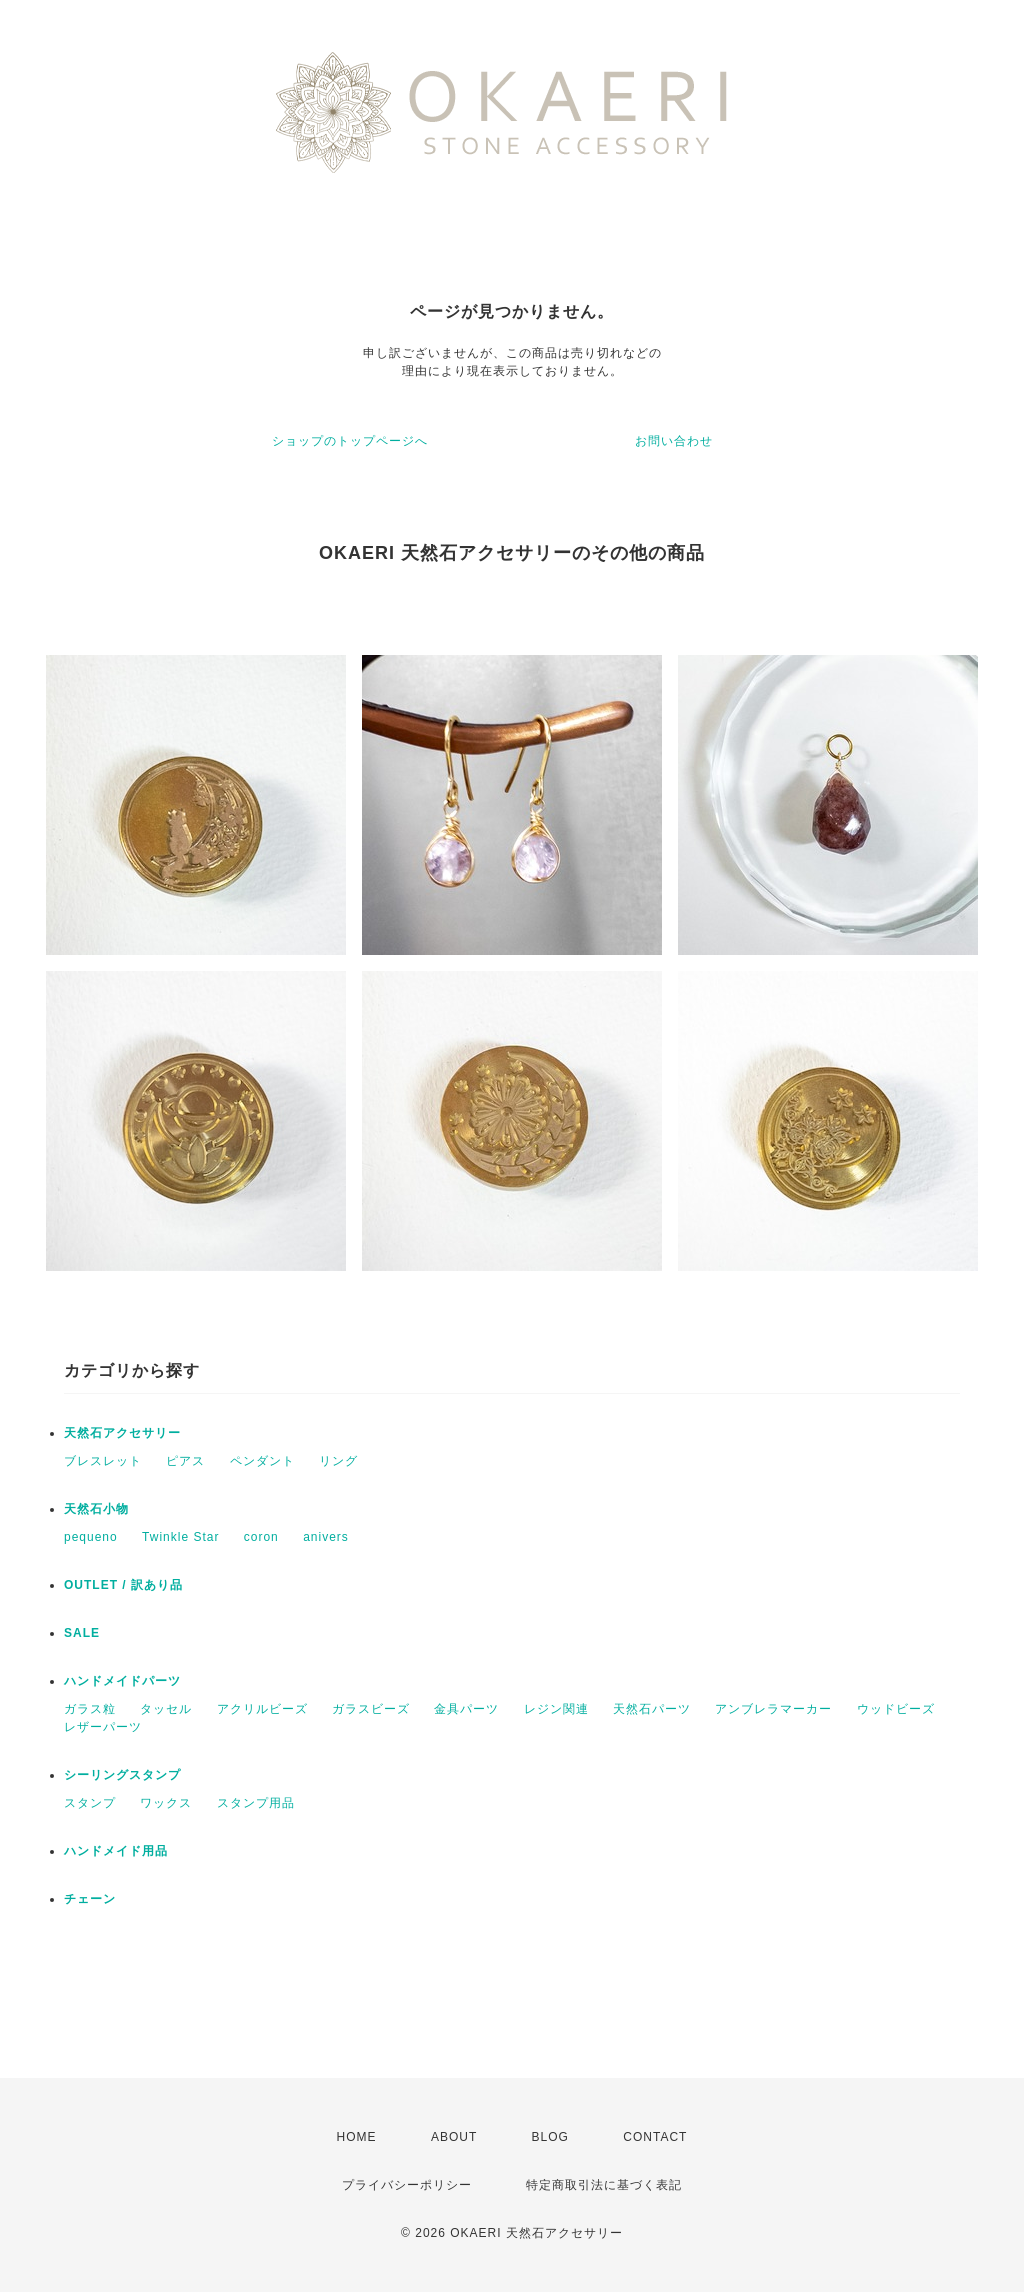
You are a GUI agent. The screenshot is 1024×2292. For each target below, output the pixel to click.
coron (261, 1537)
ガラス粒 (90, 1709)
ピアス (185, 1461)
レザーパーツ (103, 1727)
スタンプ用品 (256, 1803)
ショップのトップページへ (350, 441)
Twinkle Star (180, 1537)
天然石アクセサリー (122, 1433)
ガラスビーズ (371, 1709)
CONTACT (655, 2137)
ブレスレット (103, 1461)
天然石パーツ (652, 1709)
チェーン (90, 1899)
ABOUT (454, 2137)
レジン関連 (556, 1709)
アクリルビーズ (262, 1709)
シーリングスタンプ (122, 1775)
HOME (357, 2137)
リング (338, 1461)
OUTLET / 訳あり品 (123, 1585)
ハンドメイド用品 (116, 1851)
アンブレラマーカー (773, 1709)
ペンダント (262, 1461)
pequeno (91, 1537)
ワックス (166, 1803)
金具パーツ (466, 1709)
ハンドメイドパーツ (122, 1681)
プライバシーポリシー (407, 2185)
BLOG (550, 2137)
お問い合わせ (674, 441)
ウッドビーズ (896, 1709)
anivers (326, 1537)
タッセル (166, 1709)
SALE (82, 1633)
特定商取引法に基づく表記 (604, 2185)
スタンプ (90, 1803)
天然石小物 (96, 1509)
